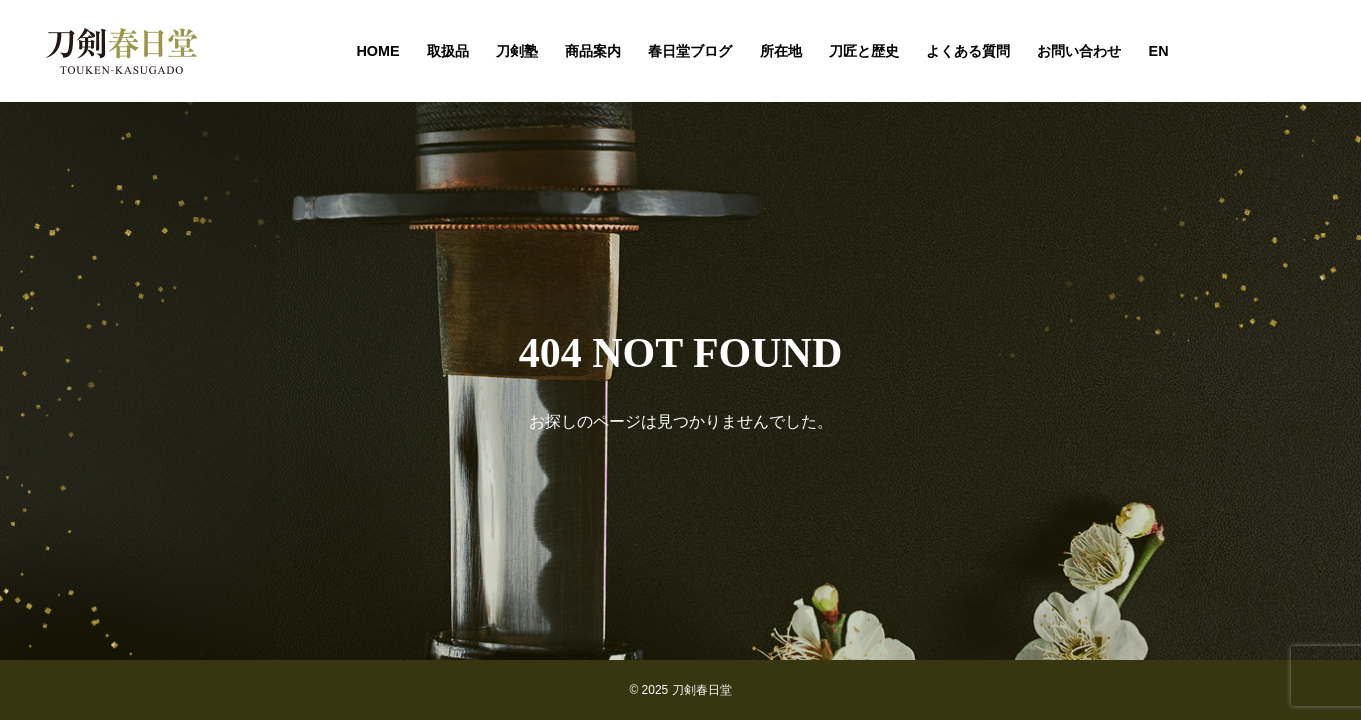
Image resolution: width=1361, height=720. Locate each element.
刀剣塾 (517, 51)
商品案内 (593, 51)
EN (1159, 51)
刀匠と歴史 (864, 51)
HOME (377, 51)
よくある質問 (968, 51)
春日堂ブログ (690, 51)
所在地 (781, 51)
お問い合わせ (1079, 51)
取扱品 (448, 51)
